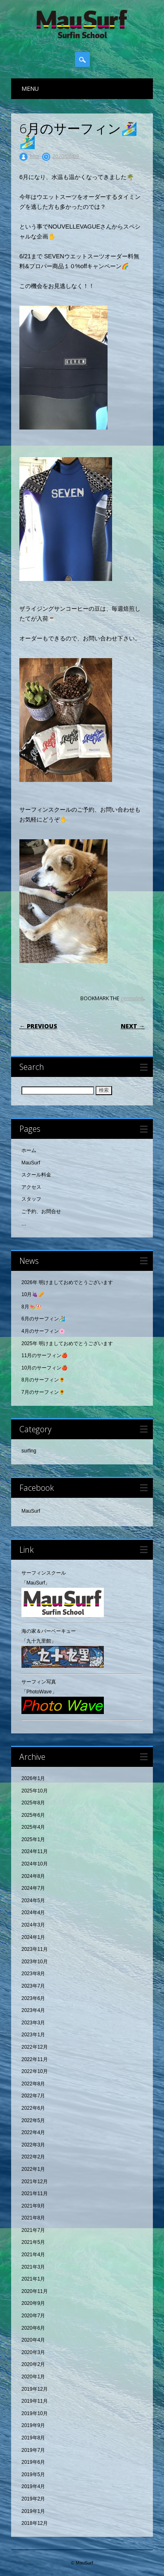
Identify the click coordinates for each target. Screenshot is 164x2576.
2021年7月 (33, 2230)
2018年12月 (34, 2523)
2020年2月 (33, 2364)
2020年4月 (33, 2340)
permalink (132, 998)
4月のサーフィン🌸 (43, 1331)
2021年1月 (33, 2279)
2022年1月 (33, 2169)
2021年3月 (33, 2267)
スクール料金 (36, 1175)
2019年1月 (33, 2511)
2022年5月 (33, 2120)
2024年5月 (33, 1900)
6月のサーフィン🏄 (43, 1319)
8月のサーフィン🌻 (43, 1380)
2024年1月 (33, 1937)
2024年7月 (33, 1888)
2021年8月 (33, 2218)
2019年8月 (33, 2438)
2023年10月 (34, 1961)
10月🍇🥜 (32, 1294)
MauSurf (30, 1163)
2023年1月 (33, 2035)
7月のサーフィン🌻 (43, 1392)
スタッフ (31, 1199)
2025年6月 (33, 1815)
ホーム (28, 1150)
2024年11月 (34, 1851)
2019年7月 (33, 2450)
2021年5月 (33, 2242)
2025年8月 (33, 1803)
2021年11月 (34, 2193)
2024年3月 (33, 1925)
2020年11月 (34, 2291)
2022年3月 (33, 2145)
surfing (28, 1451)
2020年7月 (33, 2316)
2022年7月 (33, 2096)
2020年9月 (33, 2303)
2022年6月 (33, 2108)
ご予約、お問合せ (41, 1211)
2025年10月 (34, 1791)
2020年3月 (33, 2352)
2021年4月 (33, 2254)
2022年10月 (34, 2071)
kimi (34, 156)
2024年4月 (33, 1912)
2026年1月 (33, 1778)
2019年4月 (33, 2486)
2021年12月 (34, 2181)
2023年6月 (33, 1998)
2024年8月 (33, 1876)
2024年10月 (34, 1864)
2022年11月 (34, 2059)
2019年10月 (34, 2413)
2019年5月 (33, 2474)
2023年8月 (33, 1973)
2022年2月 (33, 2157)
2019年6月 (33, 2462)
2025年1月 (33, 1839)
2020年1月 (33, 2377)
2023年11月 (34, 1949)
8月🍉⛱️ (31, 1307)
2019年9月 (33, 2425)
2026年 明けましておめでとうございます (67, 1282)
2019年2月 (33, 2499)
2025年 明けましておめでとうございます (67, 1343)
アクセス (31, 1187)
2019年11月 (34, 2401)
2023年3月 (33, 2023)
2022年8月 (33, 2084)
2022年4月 (33, 2132)
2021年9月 (33, 2206)
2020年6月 (33, 2328)
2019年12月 (34, 2389)
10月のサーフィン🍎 (44, 1368)
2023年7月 (33, 1986)
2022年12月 (34, 2047)
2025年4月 (33, 1827)
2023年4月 (33, 2010)
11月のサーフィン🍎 (44, 1355)
